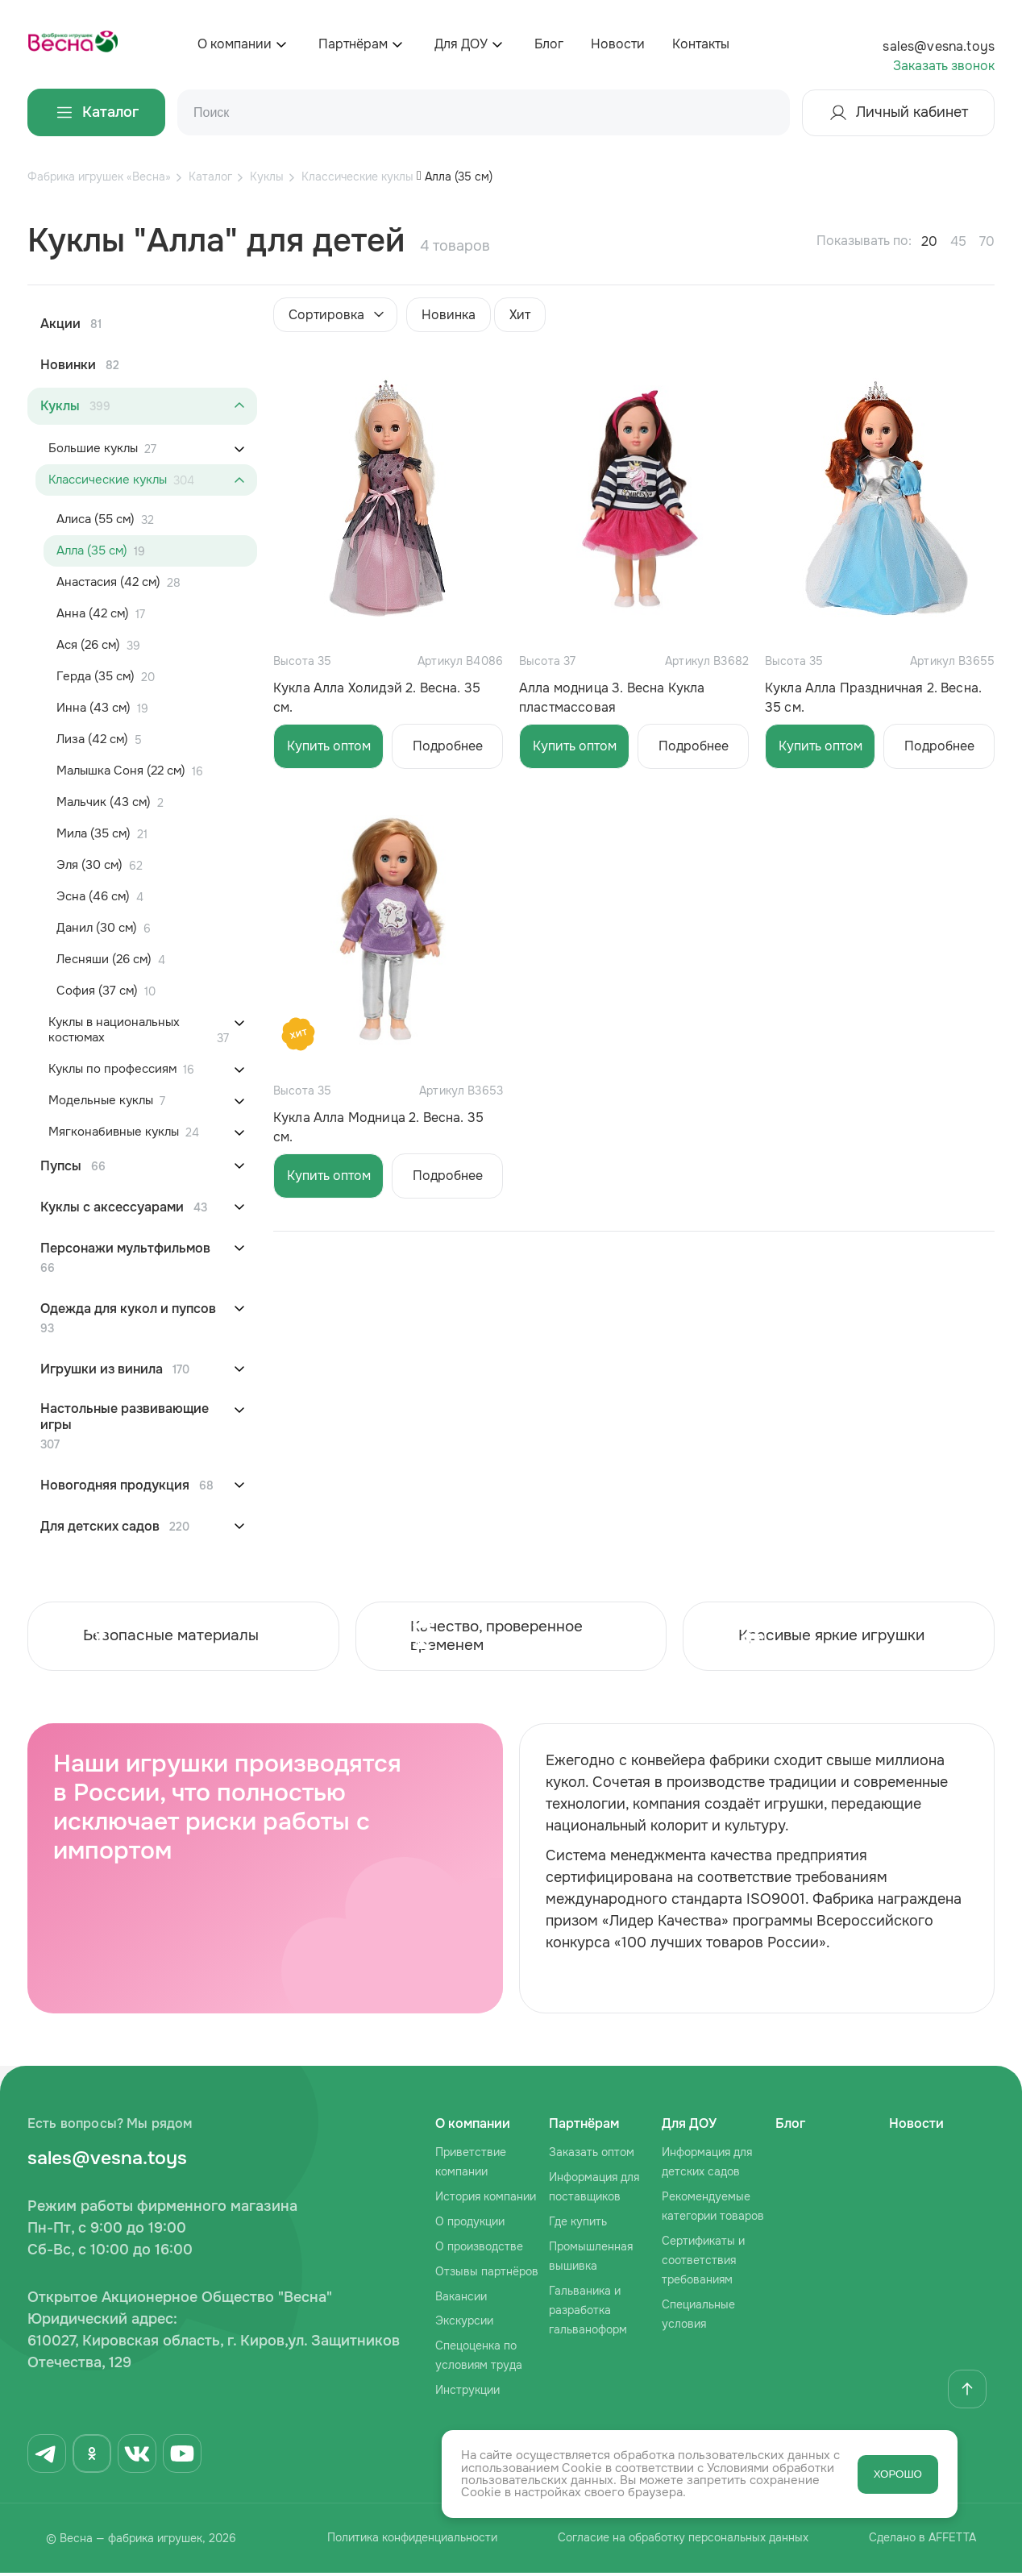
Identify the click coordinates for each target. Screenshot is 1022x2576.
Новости (618, 43)
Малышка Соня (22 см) (120, 771)
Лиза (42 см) (92, 739)
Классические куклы (107, 480)
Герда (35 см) (95, 676)
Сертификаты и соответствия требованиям (703, 2262)
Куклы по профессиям (112, 1069)
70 (987, 241)
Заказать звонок (944, 65)
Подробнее (448, 745)
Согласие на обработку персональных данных (680, 2542)
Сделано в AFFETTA (926, 2542)
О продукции (470, 2224)
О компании (234, 43)
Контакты (700, 43)
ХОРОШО (898, 2474)
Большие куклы (93, 448)
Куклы (60, 406)
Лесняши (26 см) (104, 959)
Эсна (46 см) (93, 896)
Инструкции (467, 2393)
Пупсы (60, 1166)
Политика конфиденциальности (402, 2542)
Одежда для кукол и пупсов (128, 1309)
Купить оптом (329, 745)
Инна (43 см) (93, 708)
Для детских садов (100, 1527)
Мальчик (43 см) (103, 802)
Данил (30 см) (96, 928)
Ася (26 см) (88, 645)
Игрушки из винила (101, 1369)
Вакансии (461, 2298)
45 (958, 241)
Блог (548, 43)
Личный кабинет (898, 113)
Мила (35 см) (93, 833)
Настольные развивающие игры (124, 1417)
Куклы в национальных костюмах (114, 1030)
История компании (485, 2199)
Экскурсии (464, 2323)
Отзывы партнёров (486, 2273)
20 (929, 241)
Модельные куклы (100, 1100)
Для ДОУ (461, 43)
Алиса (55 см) (95, 519)
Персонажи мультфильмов (125, 1248)
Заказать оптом (591, 2155)
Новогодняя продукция (114, 1485)
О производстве (479, 2249)
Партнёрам (353, 43)
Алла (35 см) (91, 551)
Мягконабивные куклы (113, 1132)
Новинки (68, 365)
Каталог (96, 112)
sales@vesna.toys (939, 46)
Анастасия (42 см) (108, 582)
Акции (60, 324)
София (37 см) (97, 991)
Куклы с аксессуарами (112, 1207)
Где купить (578, 2224)
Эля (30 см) (89, 865)
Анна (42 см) (92, 613)
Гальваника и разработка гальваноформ (588, 2312)
